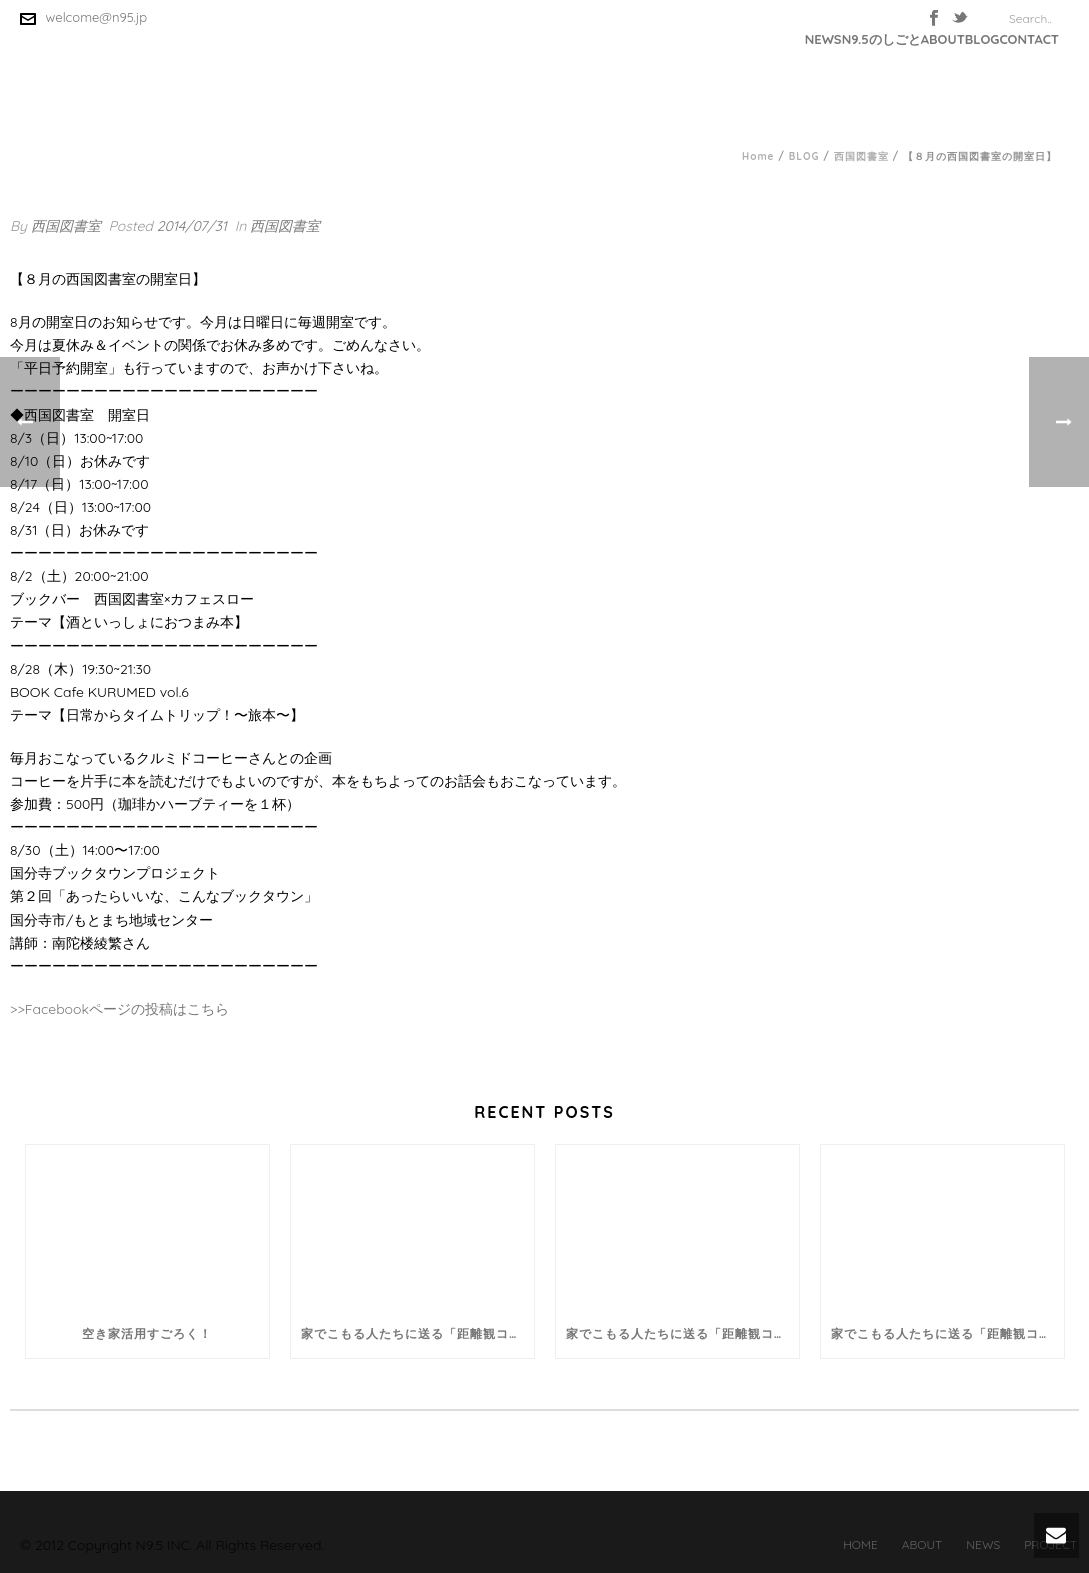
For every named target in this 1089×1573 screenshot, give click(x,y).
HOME (860, 1544)
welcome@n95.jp (97, 17)
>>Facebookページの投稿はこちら (119, 1009)
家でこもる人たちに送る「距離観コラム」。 (417, 1333)
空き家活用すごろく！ (147, 1333)
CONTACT (1029, 39)
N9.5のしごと (881, 39)
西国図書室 (861, 156)
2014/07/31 (192, 226)
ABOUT (943, 39)
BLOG (982, 39)
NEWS (823, 39)
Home (758, 156)
